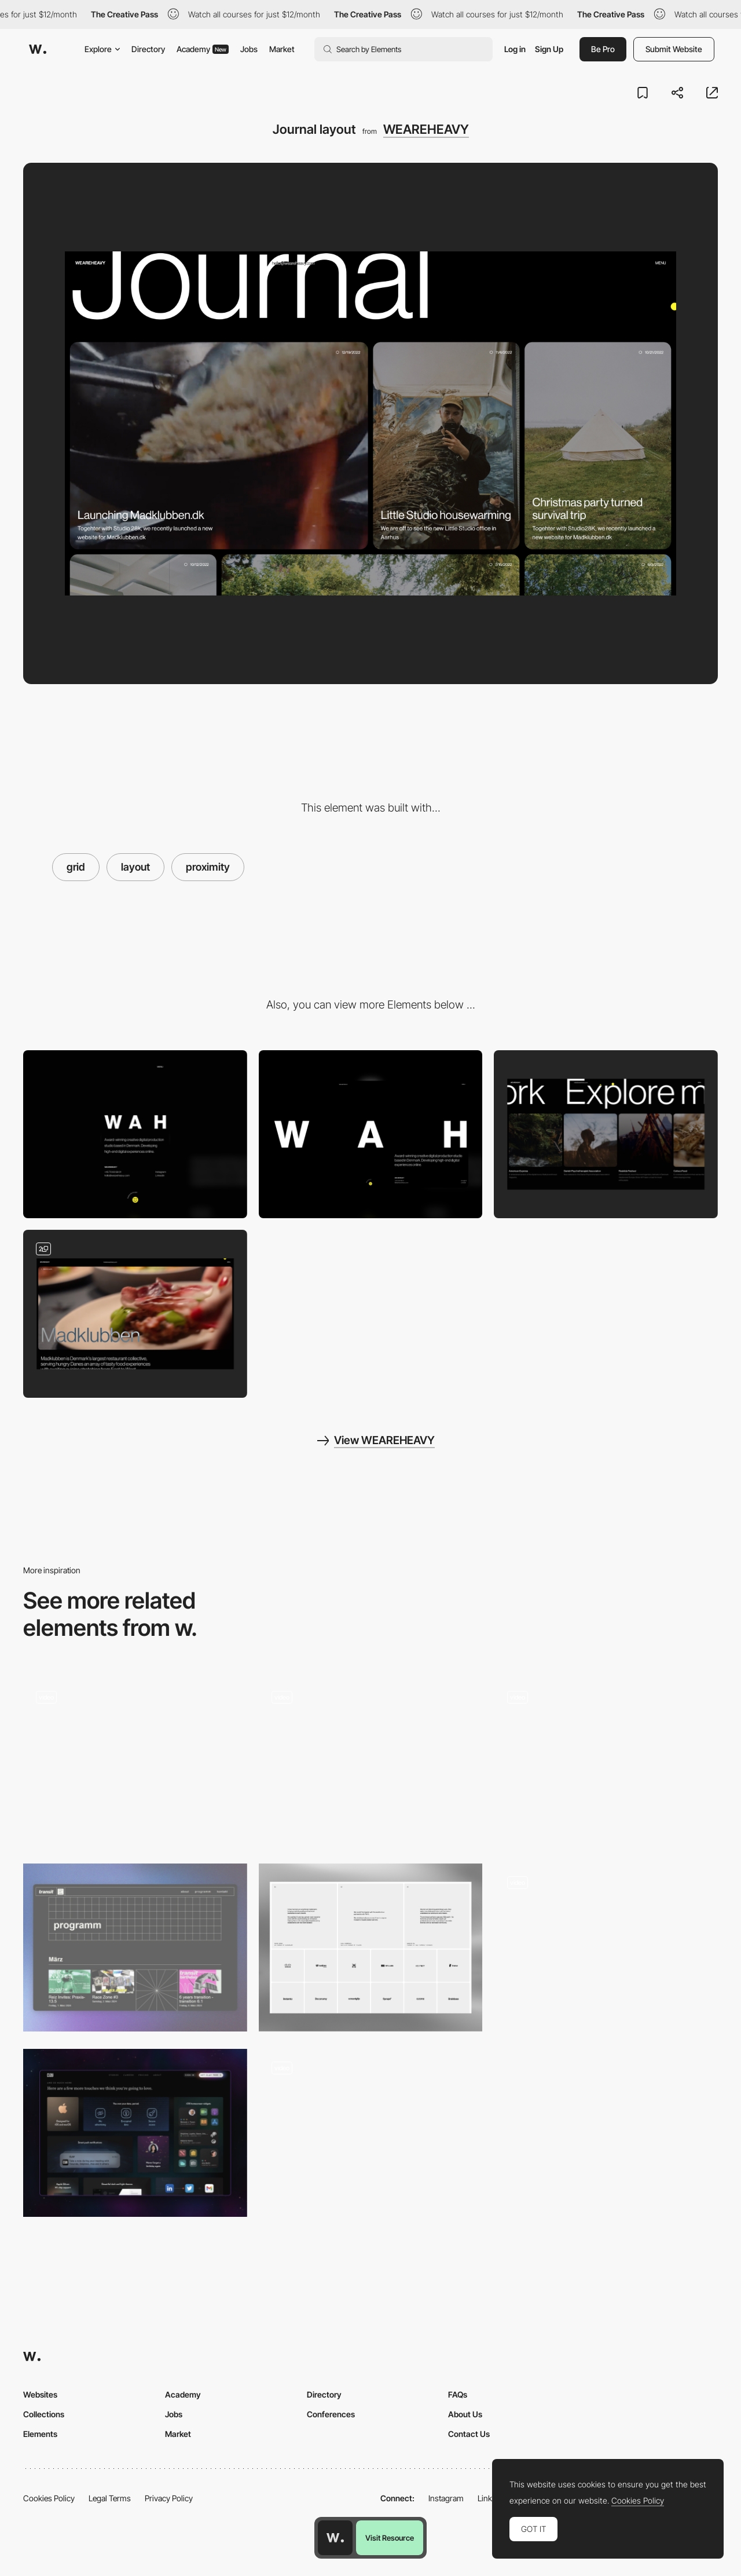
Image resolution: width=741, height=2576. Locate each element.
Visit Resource (389, 2537)
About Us (465, 2414)
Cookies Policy (49, 2498)
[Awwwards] (37, 49)
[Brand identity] (371, 2133)
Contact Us (469, 2434)
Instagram (446, 2498)
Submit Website (673, 49)
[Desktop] (371, 1134)
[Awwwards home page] (335, 2537)
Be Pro (603, 49)
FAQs (457, 2394)
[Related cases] (606, 1134)
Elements (40, 2434)
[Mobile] (135, 1134)
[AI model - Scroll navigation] (606, 1947)
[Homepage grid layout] (371, 1762)
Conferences (331, 2414)
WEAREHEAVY (426, 129)
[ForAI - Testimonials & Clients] (371, 1947)
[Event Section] (135, 1947)
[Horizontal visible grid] (606, 1758)
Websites (40, 2394)
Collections (43, 2414)
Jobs (249, 49)
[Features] (135, 2133)
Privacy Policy (169, 2498)
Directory (148, 49)
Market (282, 49)
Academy (203, 49)
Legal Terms (110, 2498)
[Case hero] (135, 1314)
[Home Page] (135, 1762)
